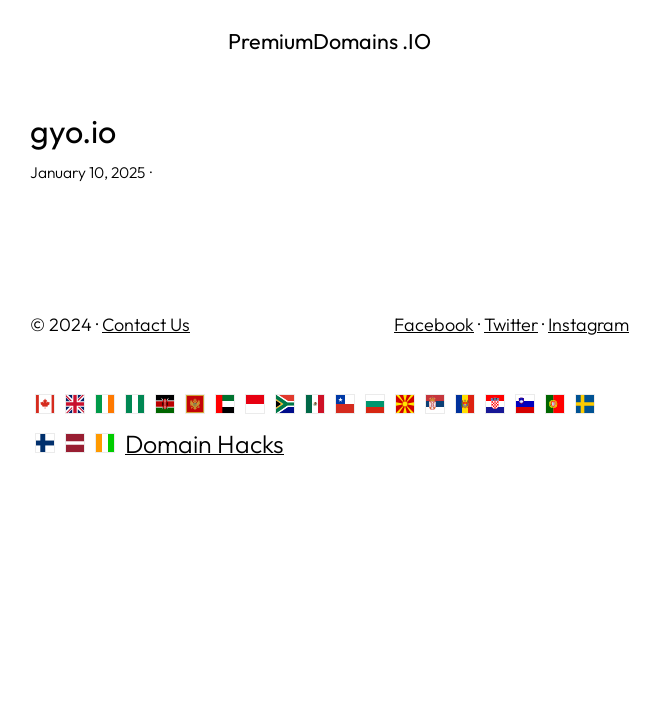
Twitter (511, 324)
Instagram (588, 324)
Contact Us (146, 324)
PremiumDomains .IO (329, 41)
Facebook (434, 324)
